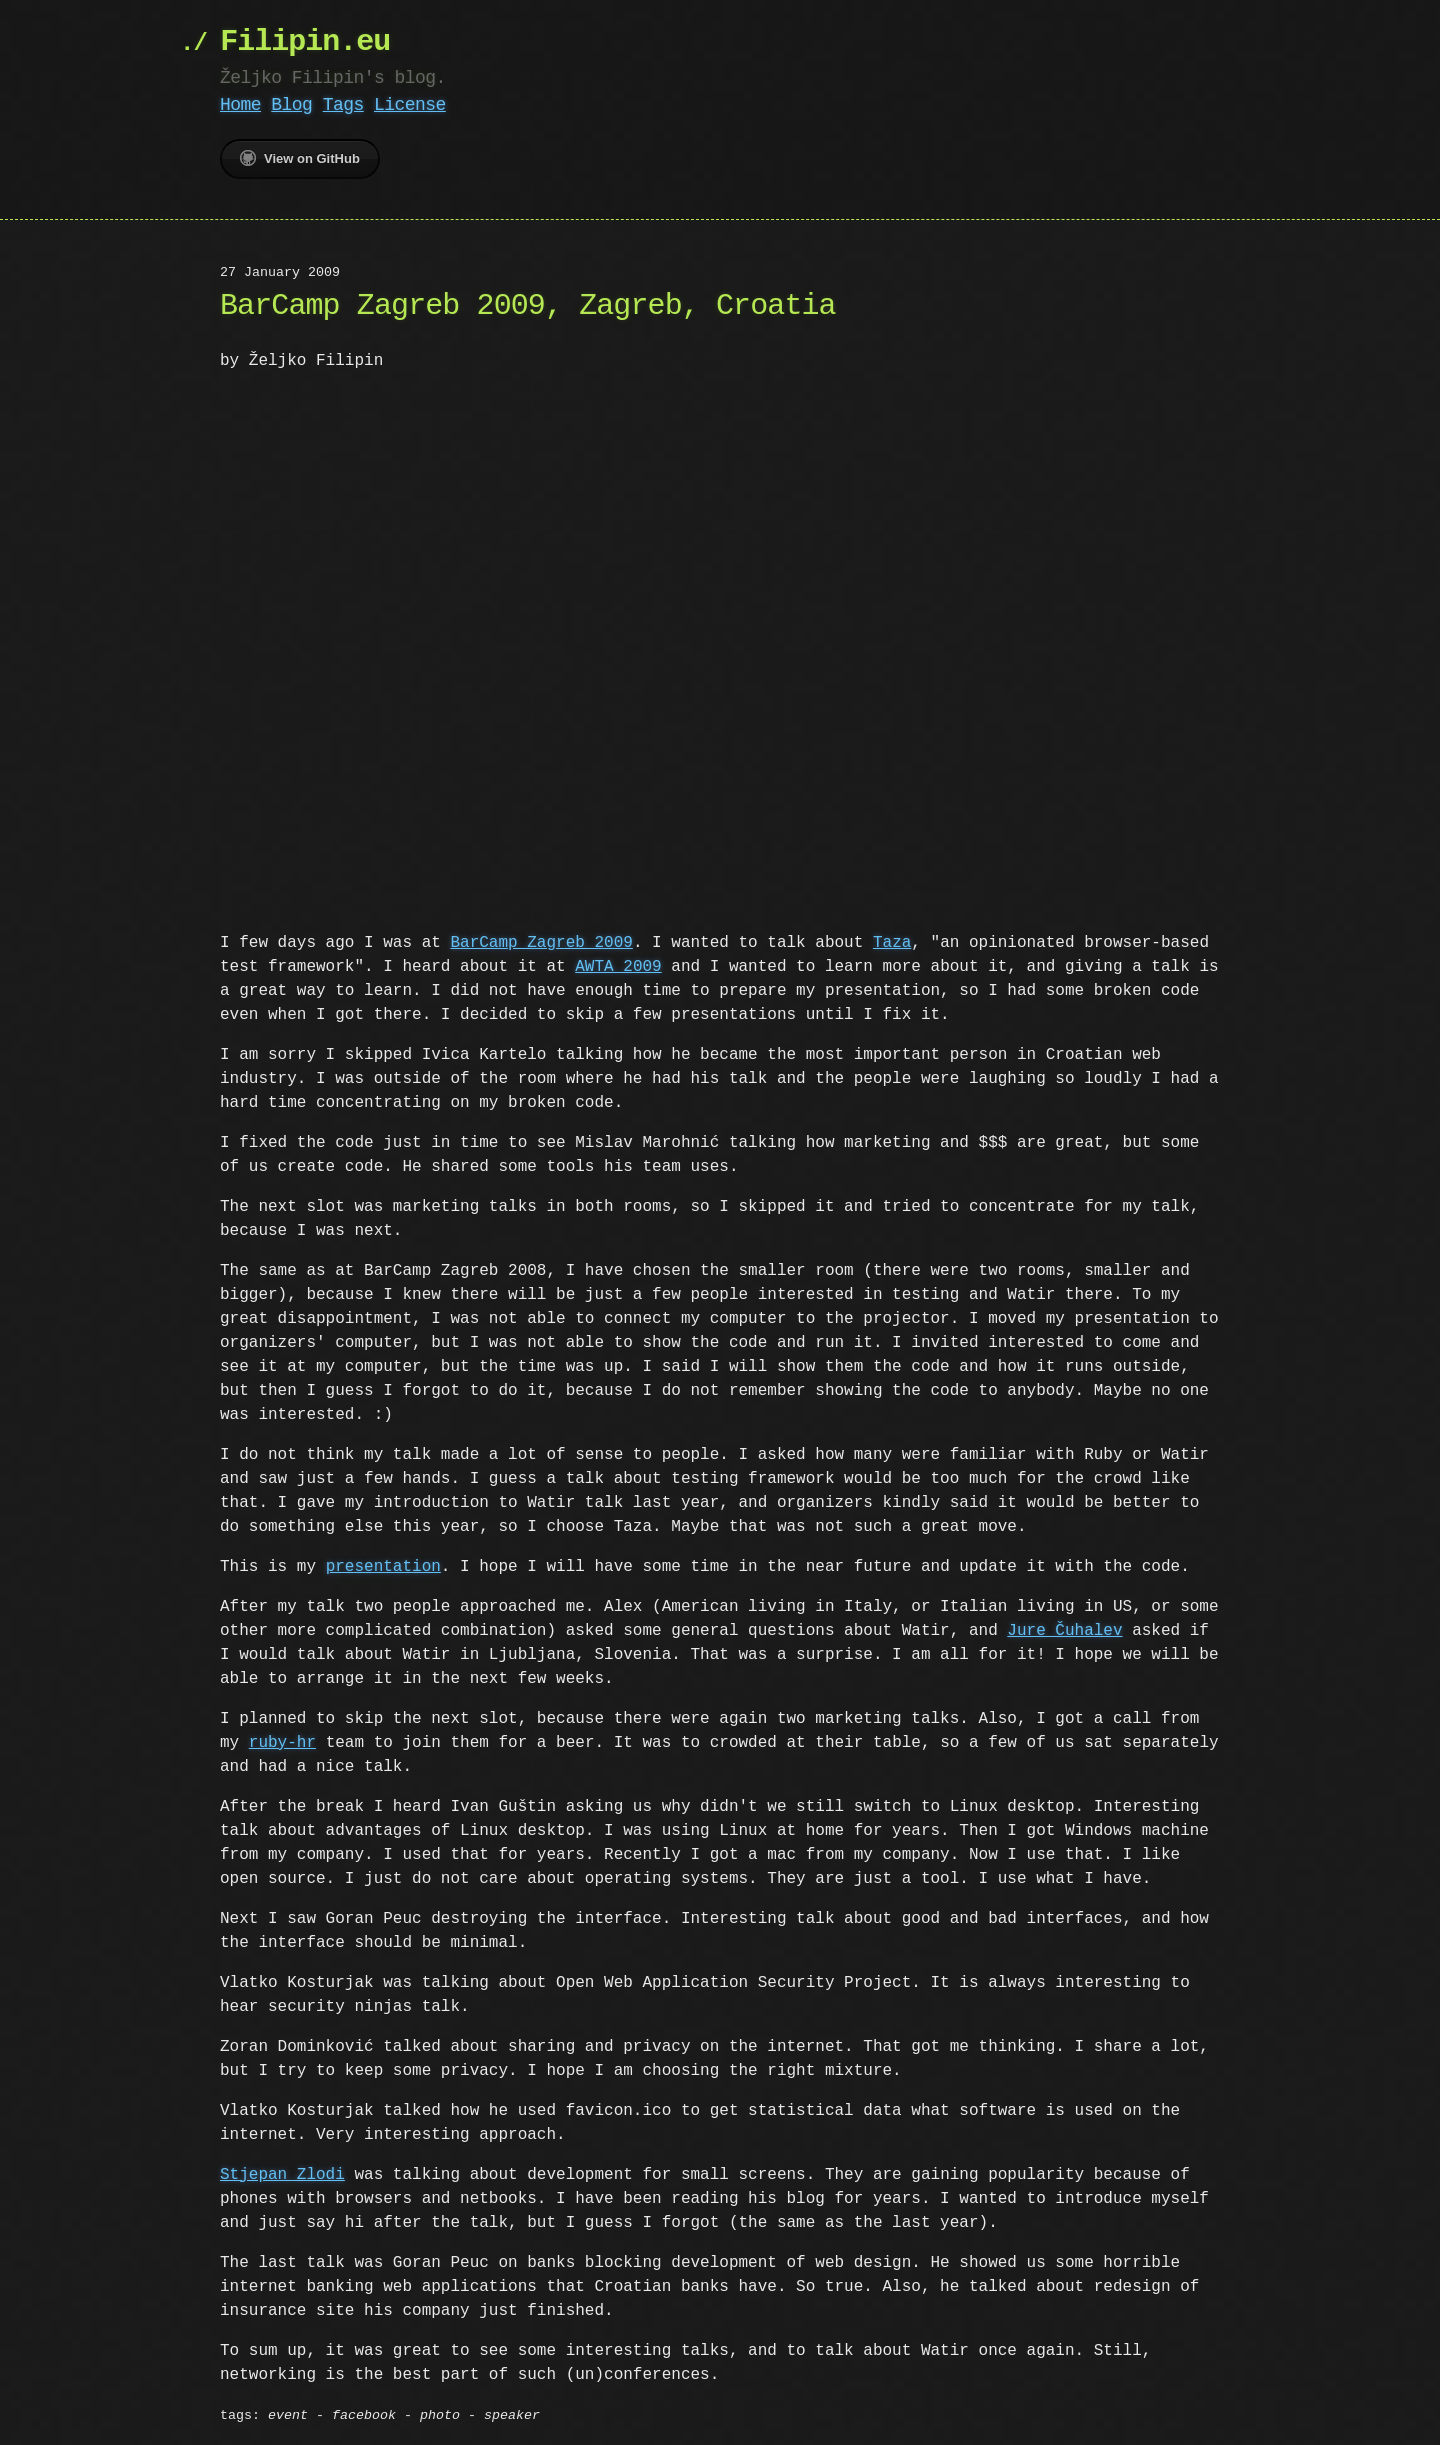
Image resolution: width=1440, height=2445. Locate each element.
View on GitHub (300, 158)
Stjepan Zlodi (282, 2173)
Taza (892, 941)
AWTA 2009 (618, 965)
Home (240, 105)
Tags (343, 105)
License (410, 105)
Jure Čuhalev (1064, 1629)
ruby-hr (282, 1741)
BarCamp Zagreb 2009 (541, 941)
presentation (383, 1565)
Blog (291, 105)
